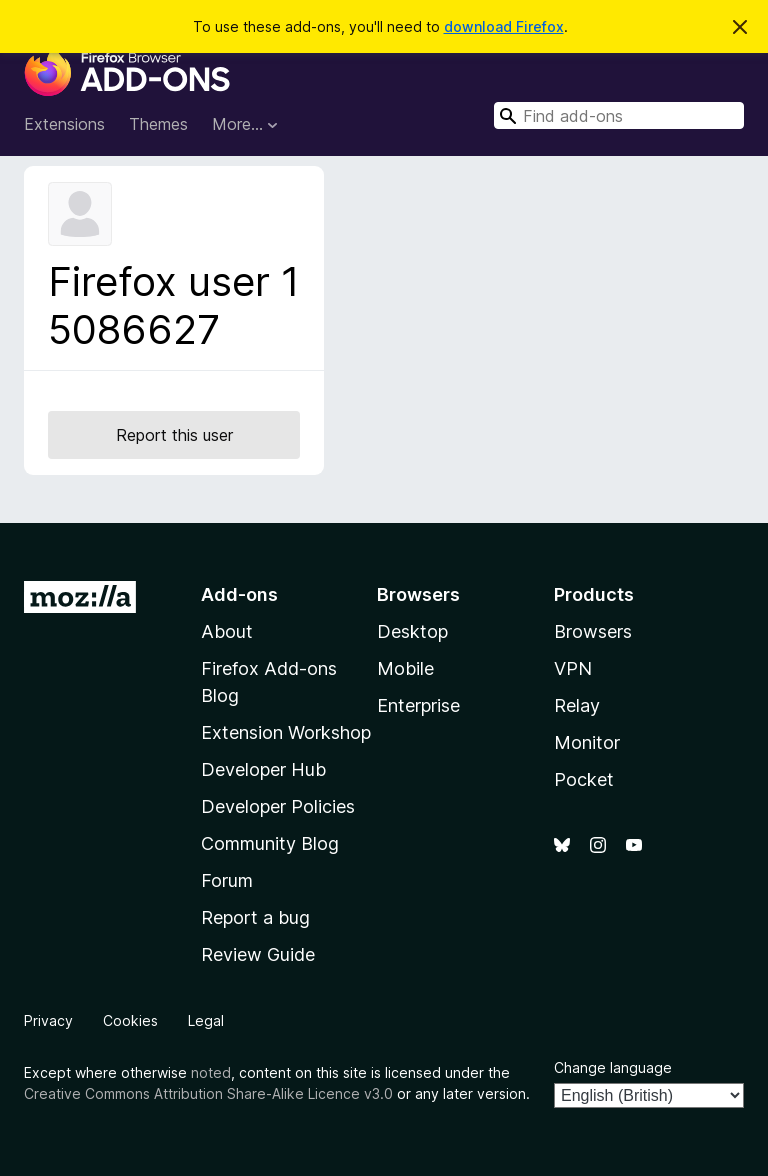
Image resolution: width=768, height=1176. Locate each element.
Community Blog (270, 843)
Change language (613, 1067)
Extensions (64, 124)
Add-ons (239, 594)
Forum (227, 880)
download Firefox (504, 26)
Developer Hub (263, 769)
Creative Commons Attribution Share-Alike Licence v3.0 (208, 1093)
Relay (577, 705)
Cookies (130, 1020)
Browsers (593, 631)
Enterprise (418, 705)
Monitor (587, 742)
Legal (206, 1020)
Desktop (412, 631)
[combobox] (619, 115)
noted (211, 1072)
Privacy (48, 1020)
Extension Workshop (286, 732)
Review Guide (258, 954)
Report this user (174, 435)
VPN (573, 668)
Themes (158, 124)
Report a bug (255, 917)
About (227, 631)
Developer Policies (278, 806)
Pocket (584, 779)
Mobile (405, 668)
